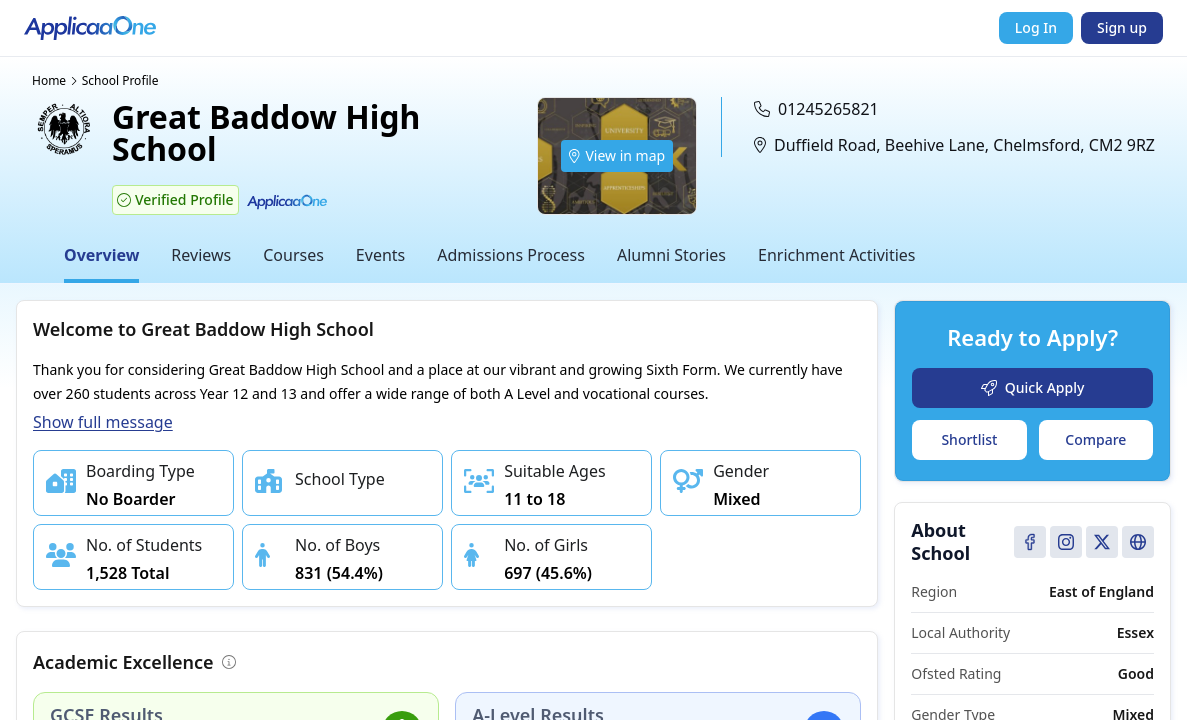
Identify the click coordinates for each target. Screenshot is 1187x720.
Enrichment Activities (837, 255)
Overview (101, 255)
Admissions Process (511, 255)
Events (380, 255)
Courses (293, 255)
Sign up (1122, 27)
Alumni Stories (671, 255)
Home (49, 81)
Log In (1036, 27)
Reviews (201, 255)
